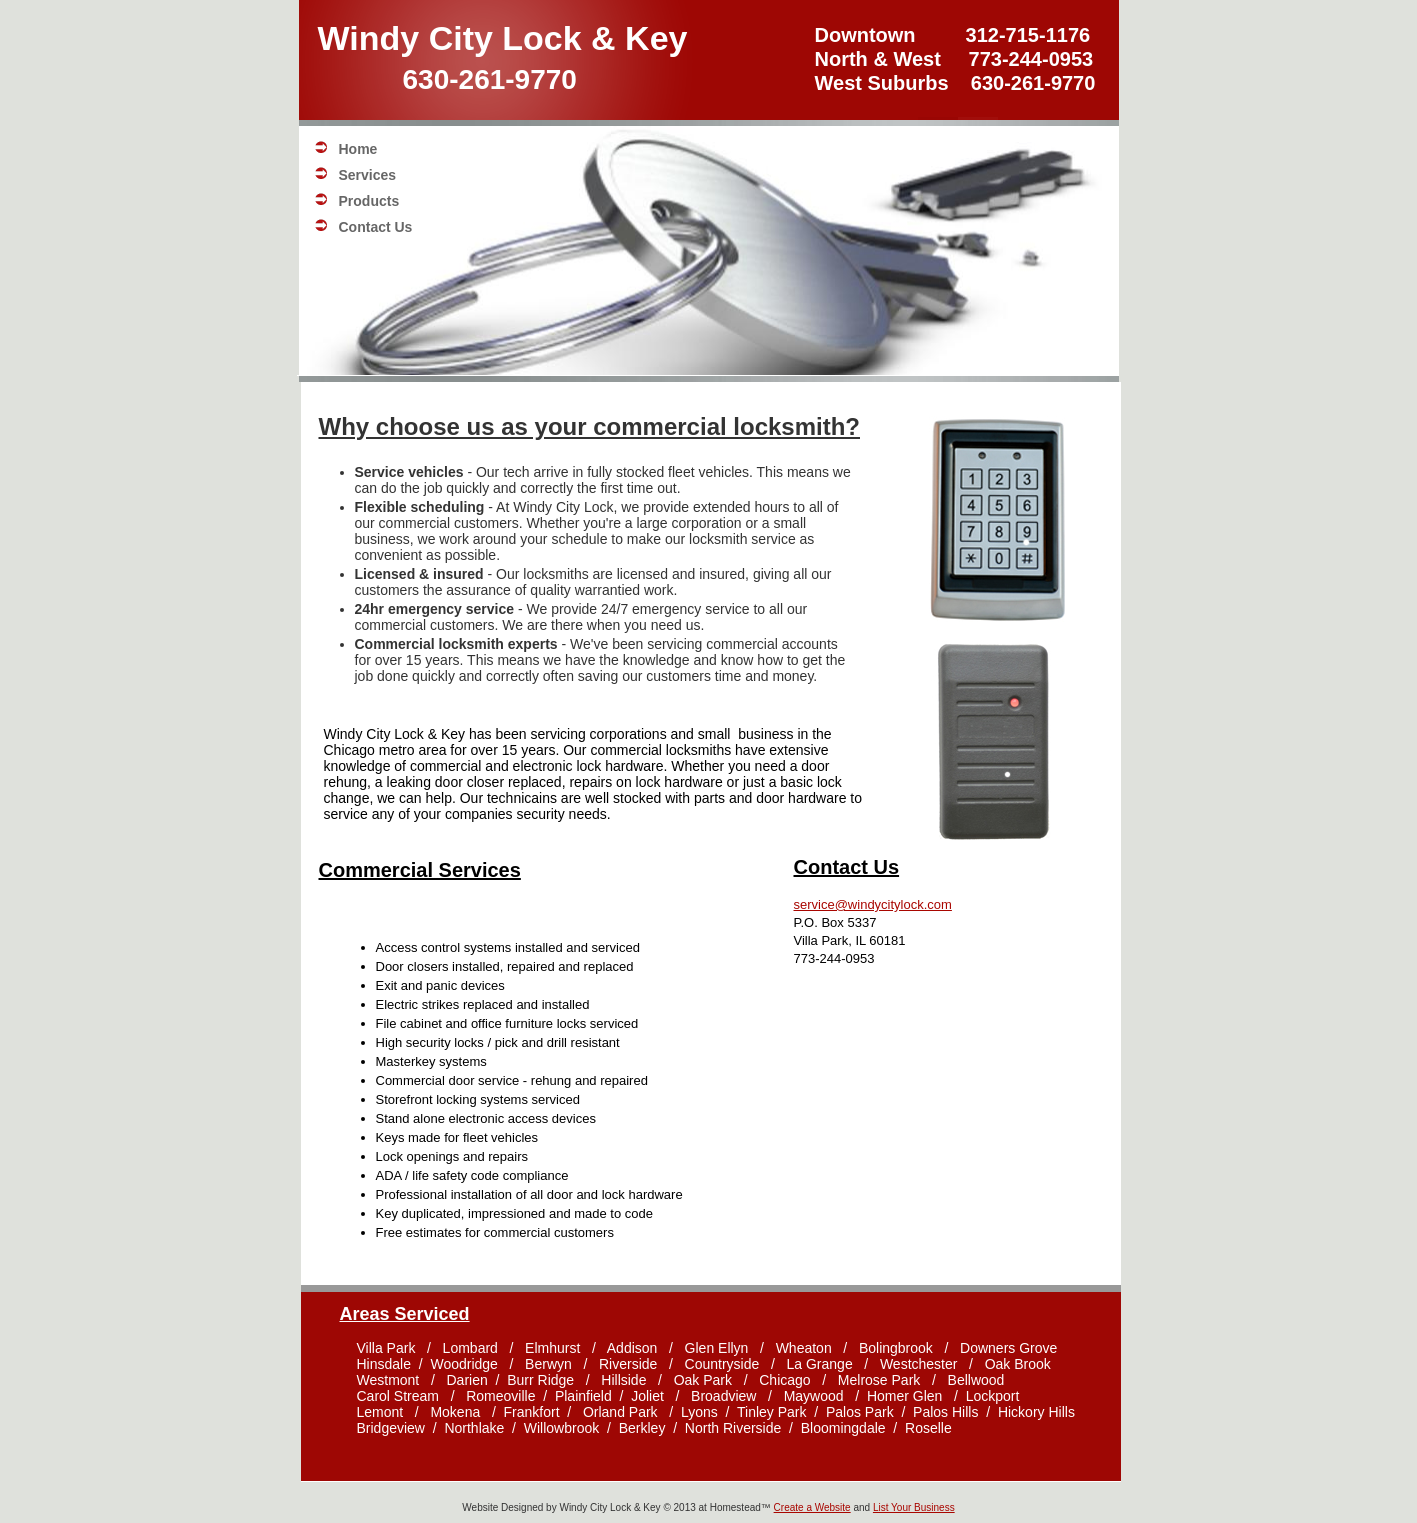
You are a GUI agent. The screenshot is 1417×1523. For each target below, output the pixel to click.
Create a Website (812, 1507)
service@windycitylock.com (873, 904)
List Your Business (914, 1507)
